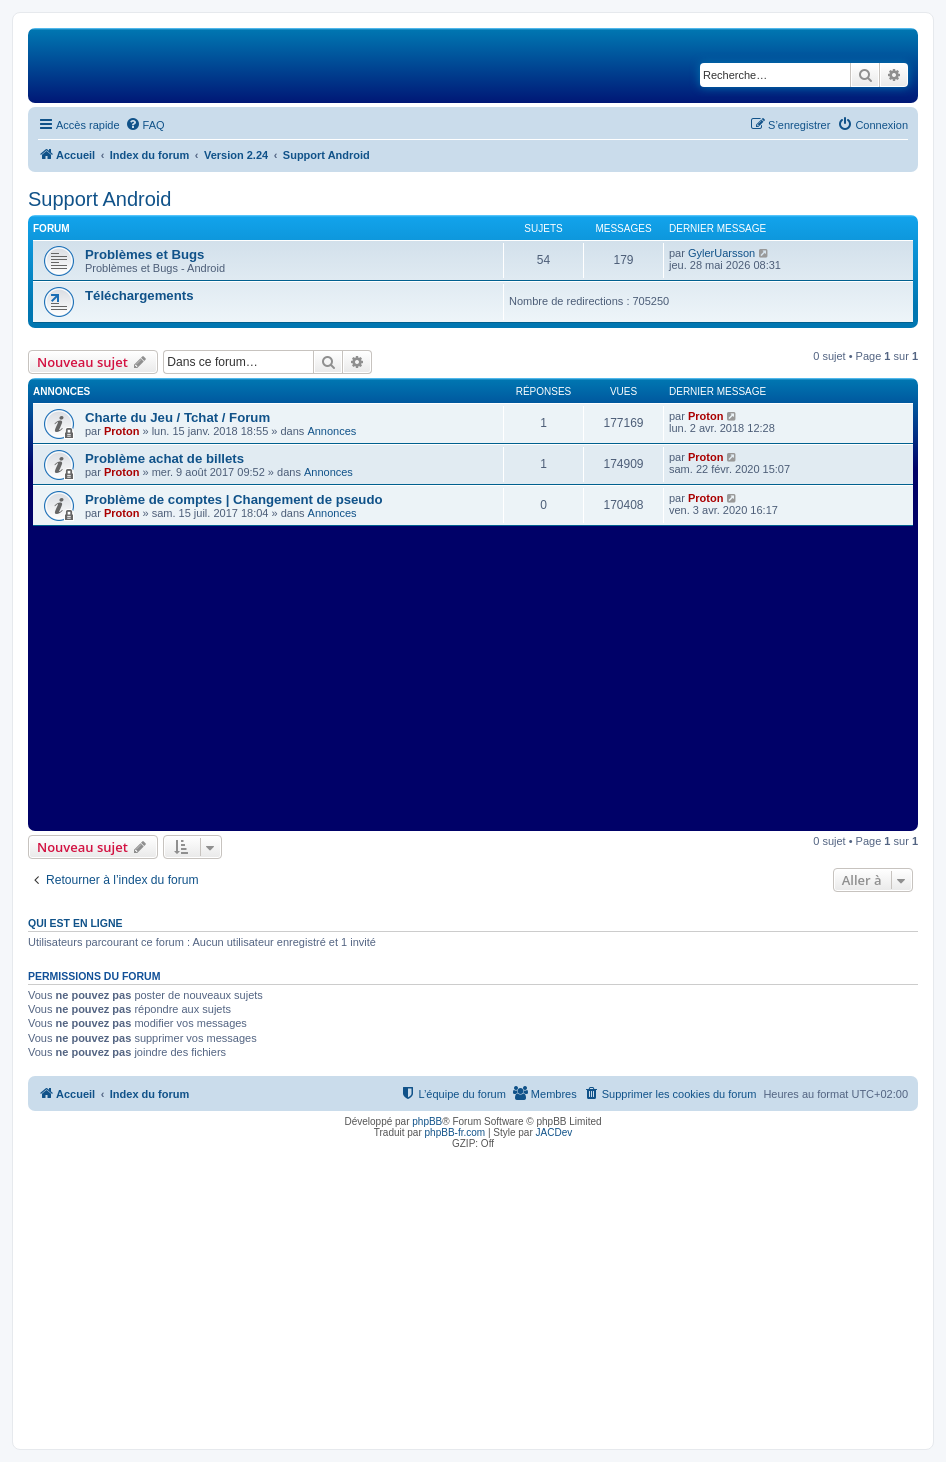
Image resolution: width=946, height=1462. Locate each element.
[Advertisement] (473, 676)
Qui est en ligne (75, 923)
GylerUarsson (721, 253)
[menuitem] (145, 125)
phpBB (427, 1121)
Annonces (331, 431)
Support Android (99, 199)
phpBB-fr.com (455, 1132)
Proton (121, 431)
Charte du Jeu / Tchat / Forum (177, 417)
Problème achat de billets (164, 458)
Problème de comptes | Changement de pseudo (234, 499)
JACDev (554, 1132)
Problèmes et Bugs (144, 254)
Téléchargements (139, 295)
